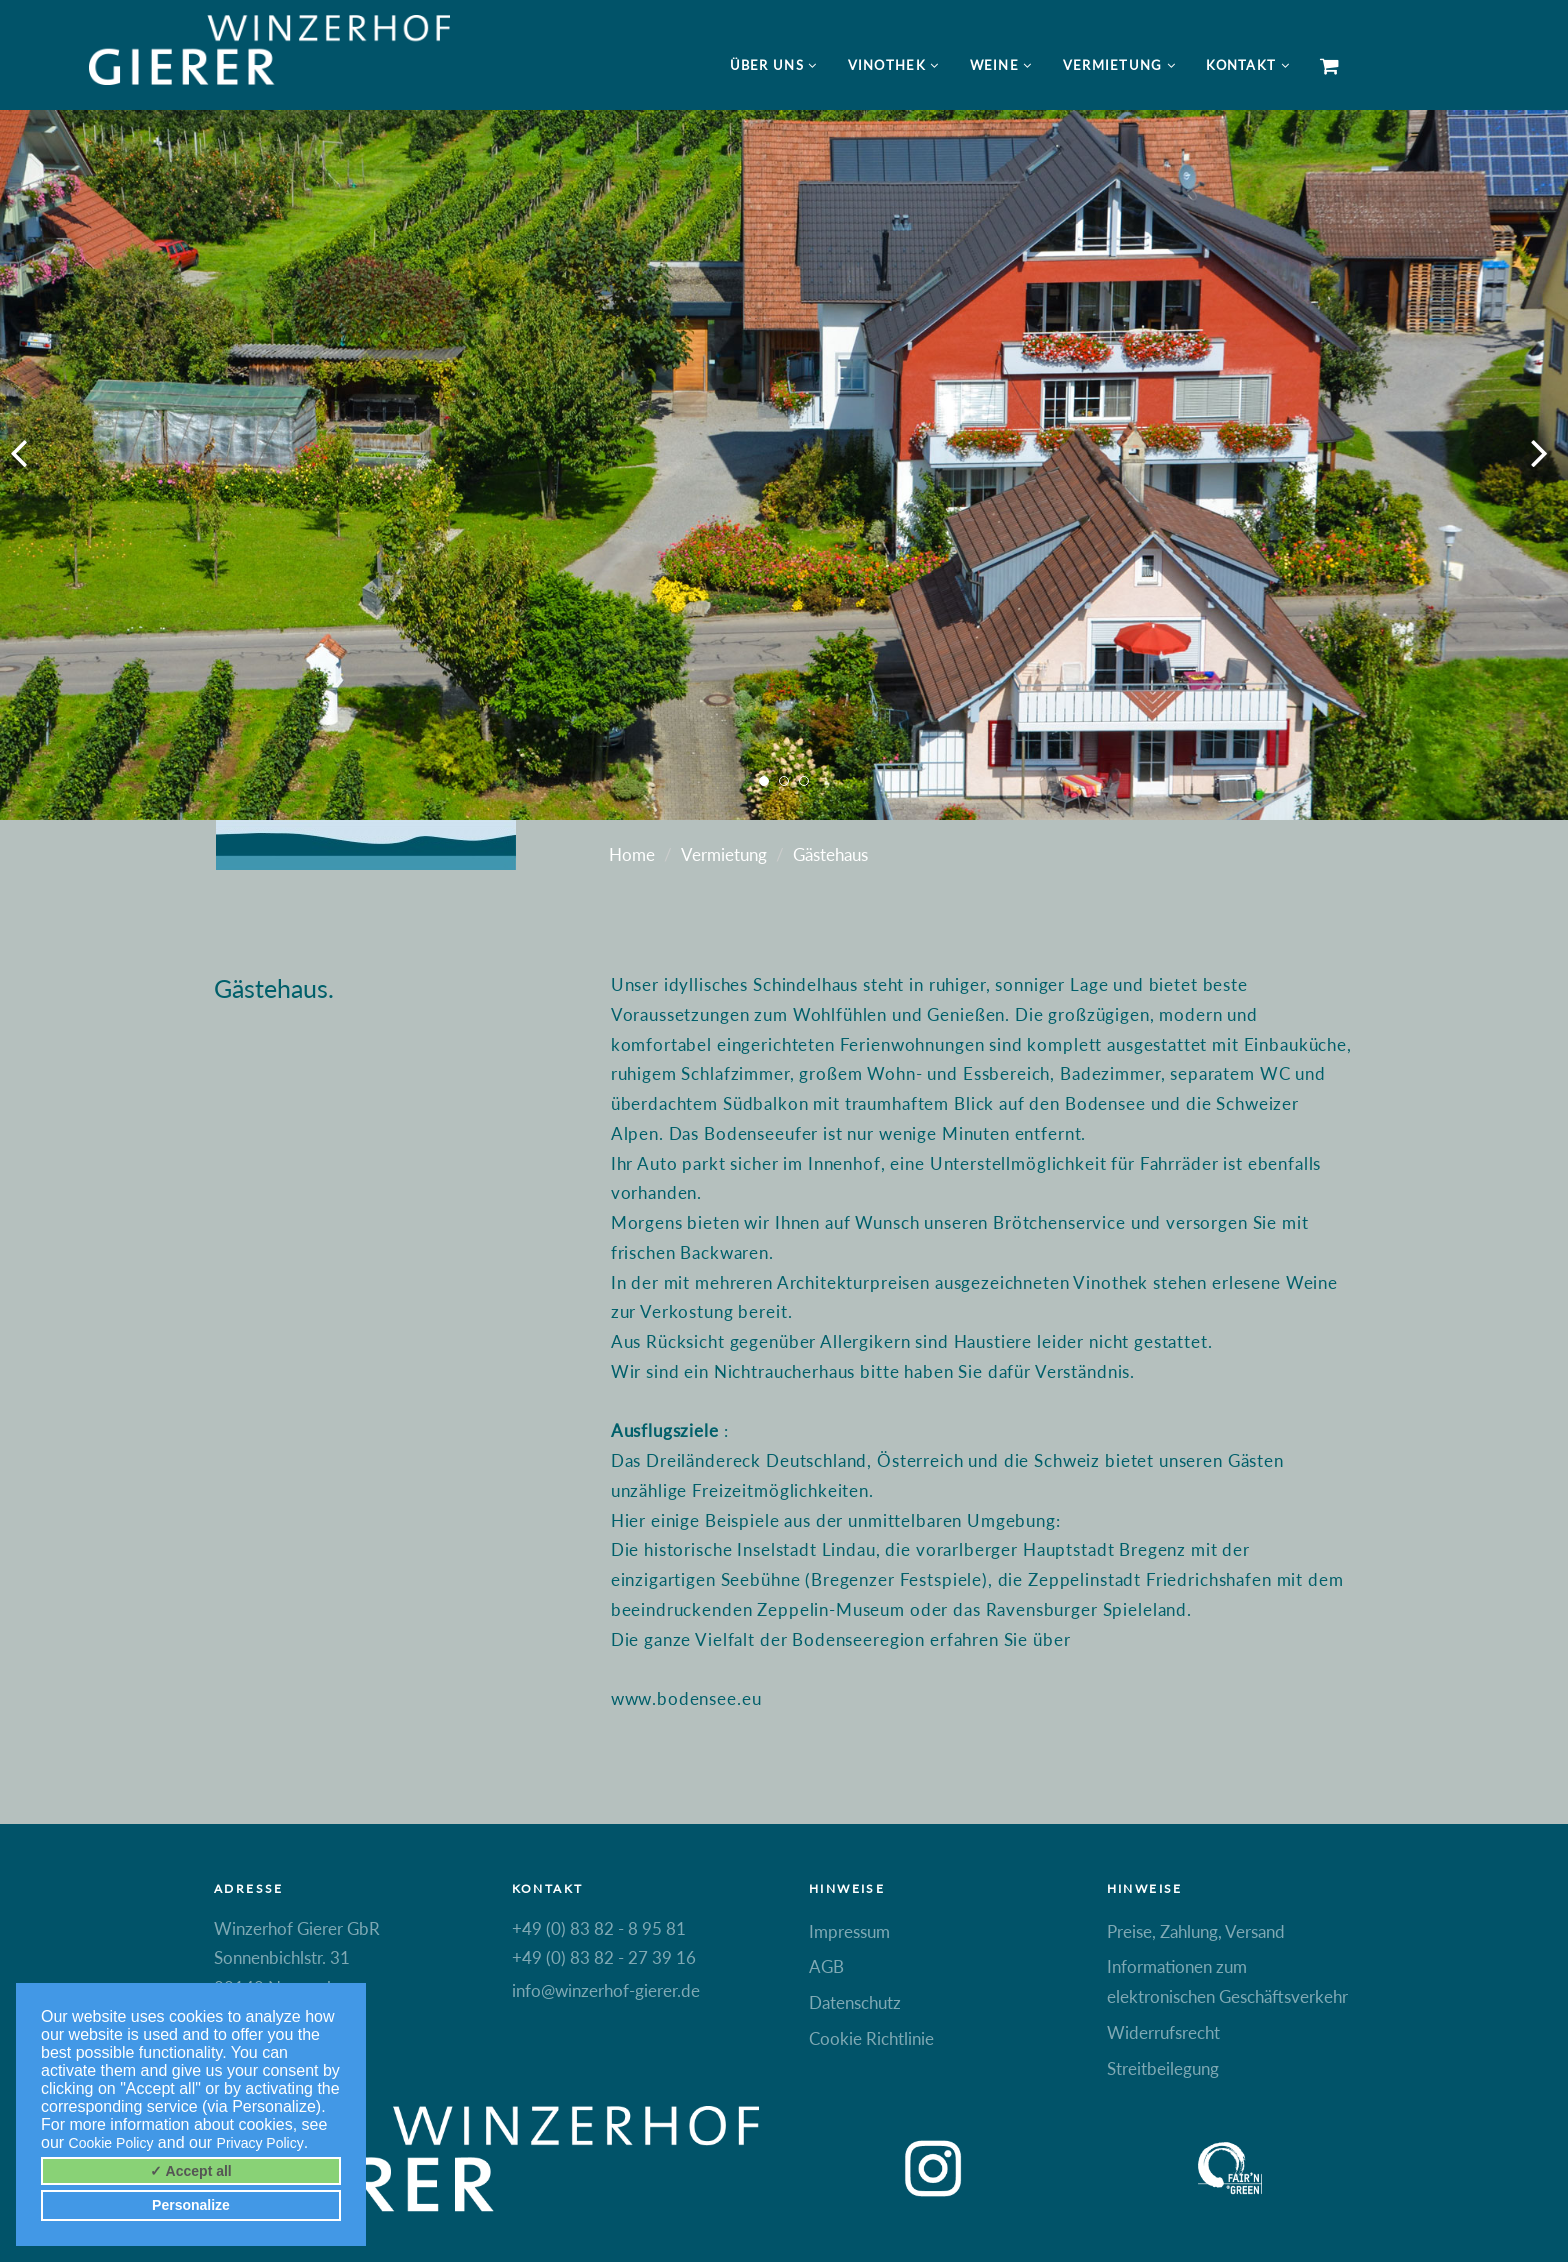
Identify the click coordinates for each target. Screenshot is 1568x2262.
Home (632, 854)
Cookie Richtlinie (871, 2038)
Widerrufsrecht (1163, 2032)
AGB (826, 1966)
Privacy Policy (260, 2143)
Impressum (849, 1931)
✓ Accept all (191, 2171)
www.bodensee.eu (686, 1698)
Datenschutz (855, 2002)
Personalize (191, 2205)
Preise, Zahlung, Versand (1196, 1931)
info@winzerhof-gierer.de (606, 1990)
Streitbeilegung (1163, 2068)
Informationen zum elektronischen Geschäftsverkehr (1227, 1981)
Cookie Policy (111, 2143)
